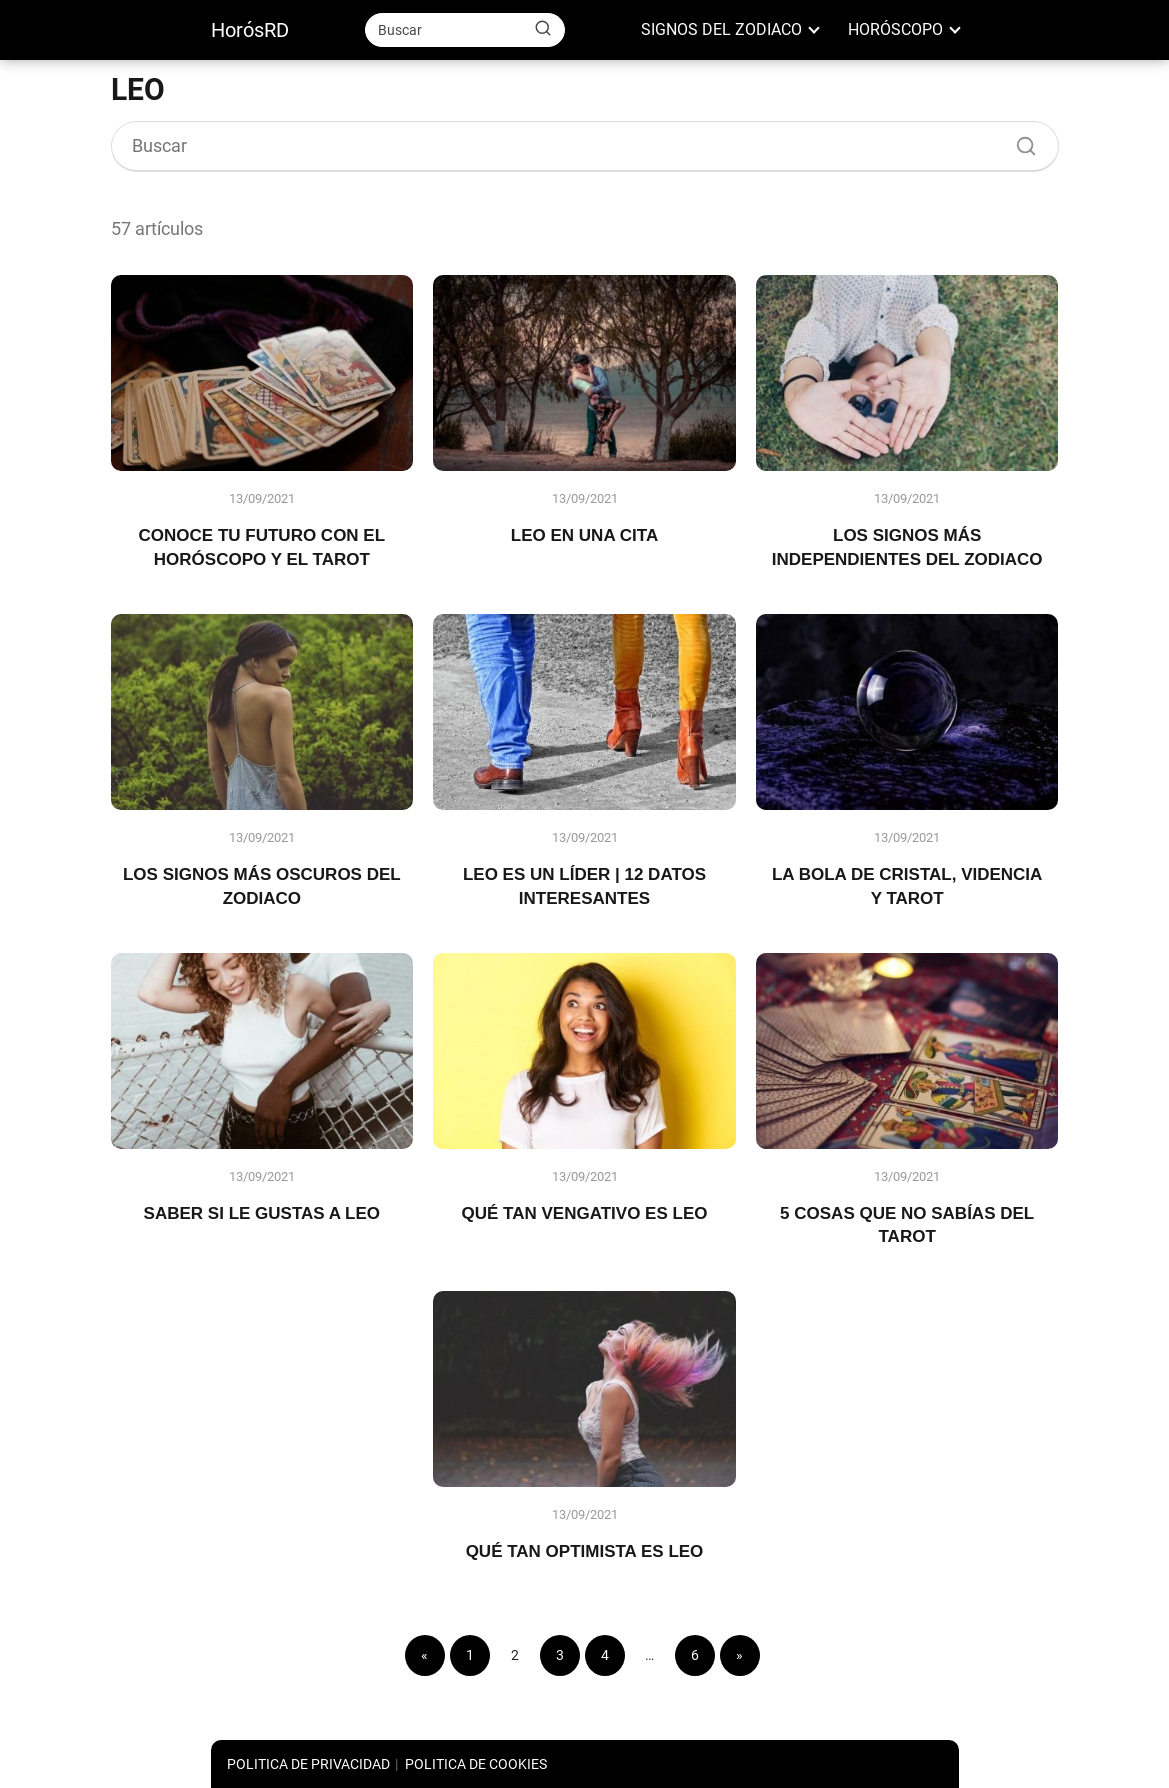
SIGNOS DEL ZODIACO (721, 29)
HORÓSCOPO (895, 29)
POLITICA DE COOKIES (476, 1764)
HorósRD (250, 30)
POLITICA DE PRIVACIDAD (308, 1764)
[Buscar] (543, 29)
